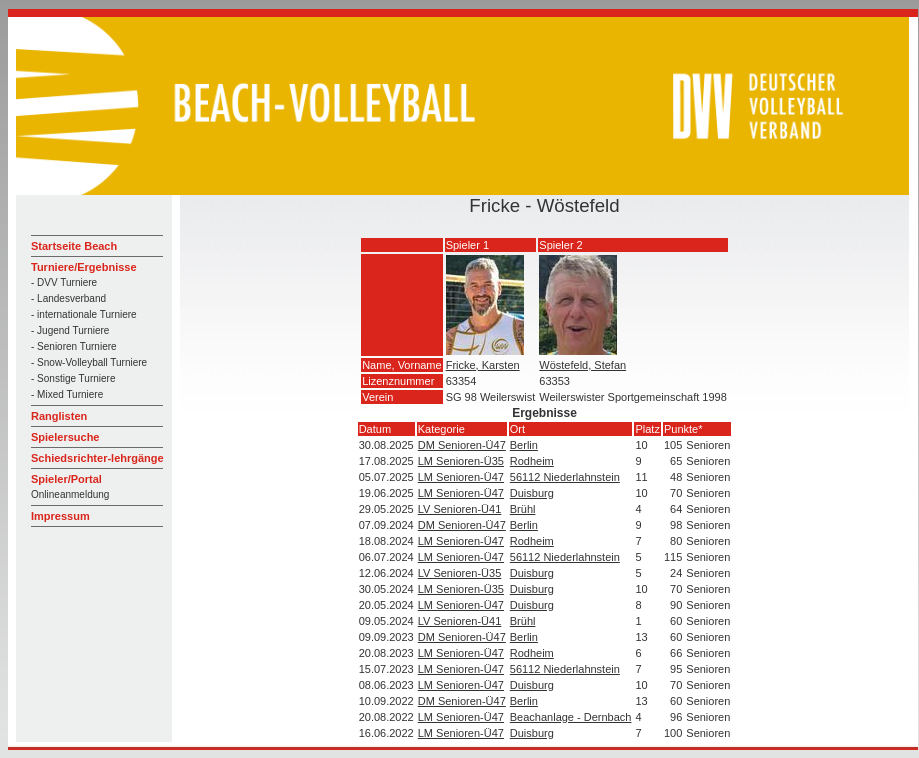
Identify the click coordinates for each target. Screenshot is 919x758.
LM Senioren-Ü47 (461, 477)
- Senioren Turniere (74, 346)
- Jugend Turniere (70, 330)
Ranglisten (59, 416)
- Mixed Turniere (67, 394)
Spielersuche (65, 437)
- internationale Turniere (84, 314)
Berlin (524, 445)
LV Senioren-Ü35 (460, 573)
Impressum (60, 516)
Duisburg (532, 493)
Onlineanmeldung (70, 494)
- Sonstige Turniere (73, 378)
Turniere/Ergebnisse (84, 267)
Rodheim (532, 461)
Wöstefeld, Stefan (582, 365)
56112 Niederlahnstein (565, 477)
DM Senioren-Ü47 (462, 445)
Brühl (523, 509)
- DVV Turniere (64, 282)
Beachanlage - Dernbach (571, 717)
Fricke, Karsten (483, 365)
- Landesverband (68, 298)
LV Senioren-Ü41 (460, 509)
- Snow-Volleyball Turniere (89, 362)
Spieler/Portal (66, 479)
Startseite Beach (74, 246)
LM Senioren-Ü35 (461, 461)
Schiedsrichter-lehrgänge (97, 458)
